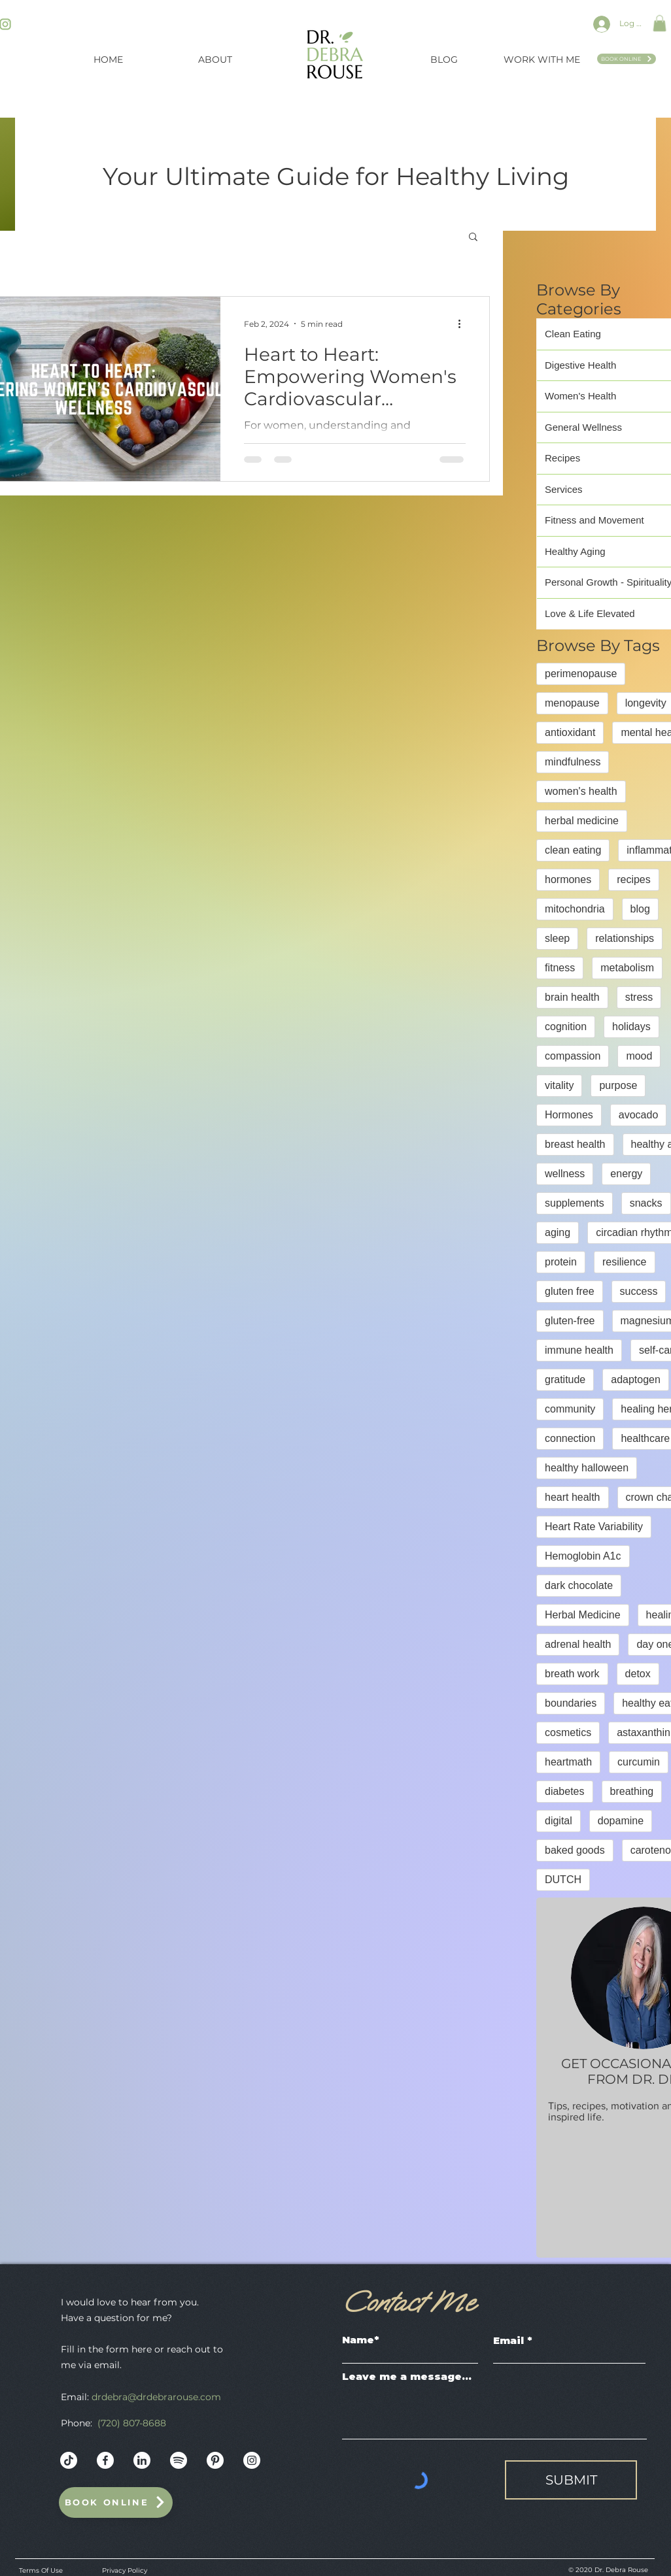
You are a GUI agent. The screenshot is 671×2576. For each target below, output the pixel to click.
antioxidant (570, 732)
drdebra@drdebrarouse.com (156, 2397)
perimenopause (581, 673)
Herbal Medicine (583, 1614)
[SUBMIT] (571, 2480)
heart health (572, 1497)
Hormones (569, 1114)
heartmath (568, 1761)
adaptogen (636, 1379)
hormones (568, 879)
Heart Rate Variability (594, 1526)
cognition (566, 1026)
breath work (572, 1673)
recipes (634, 879)
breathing (632, 1791)
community (570, 1408)
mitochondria (575, 908)
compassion (572, 1056)
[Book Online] (626, 59)
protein (561, 1261)
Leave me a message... (407, 2376)
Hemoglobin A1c (583, 1556)
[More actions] (464, 323)
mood (639, 1056)
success (639, 1291)
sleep (557, 938)
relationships (624, 938)
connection (570, 1438)
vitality (559, 1085)
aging (557, 1232)
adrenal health (578, 1644)
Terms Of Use (41, 2570)
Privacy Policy (124, 2570)
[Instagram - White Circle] (251, 2460)
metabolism (627, 967)
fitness (560, 967)
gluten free (569, 1291)
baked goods (575, 1850)
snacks (646, 1203)
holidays (631, 1026)
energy (626, 1173)
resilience (624, 1261)
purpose (618, 1085)
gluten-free (570, 1320)
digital (558, 1820)
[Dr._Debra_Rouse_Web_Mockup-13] (141, 2460)
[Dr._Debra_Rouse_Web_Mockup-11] (215, 2460)
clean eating (573, 850)
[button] (659, 23)
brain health (572, 997)
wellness (565, 1173)
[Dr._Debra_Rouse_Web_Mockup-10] (178, 2460)
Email (508, 2340)
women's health (581, 791)
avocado (639, 1114)
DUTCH (563, 1879)
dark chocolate (579, 1585)
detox (638, 1673)
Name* (360, 2340)
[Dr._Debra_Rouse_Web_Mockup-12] (105, 2460)
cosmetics (568, 1732)
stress (639, 997)
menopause (572, 703)
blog (640, 908)
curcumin (638, 1761)
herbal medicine (582, 820)
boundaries (570, 1703)
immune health (579, 1350)
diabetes (565, 1791)
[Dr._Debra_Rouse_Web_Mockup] (68, 2460)
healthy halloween (586, 1467)
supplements (574, 1203)
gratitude (565, 1379)
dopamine (621, 1820)
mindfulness (572, 761)
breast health (575, 1144)
